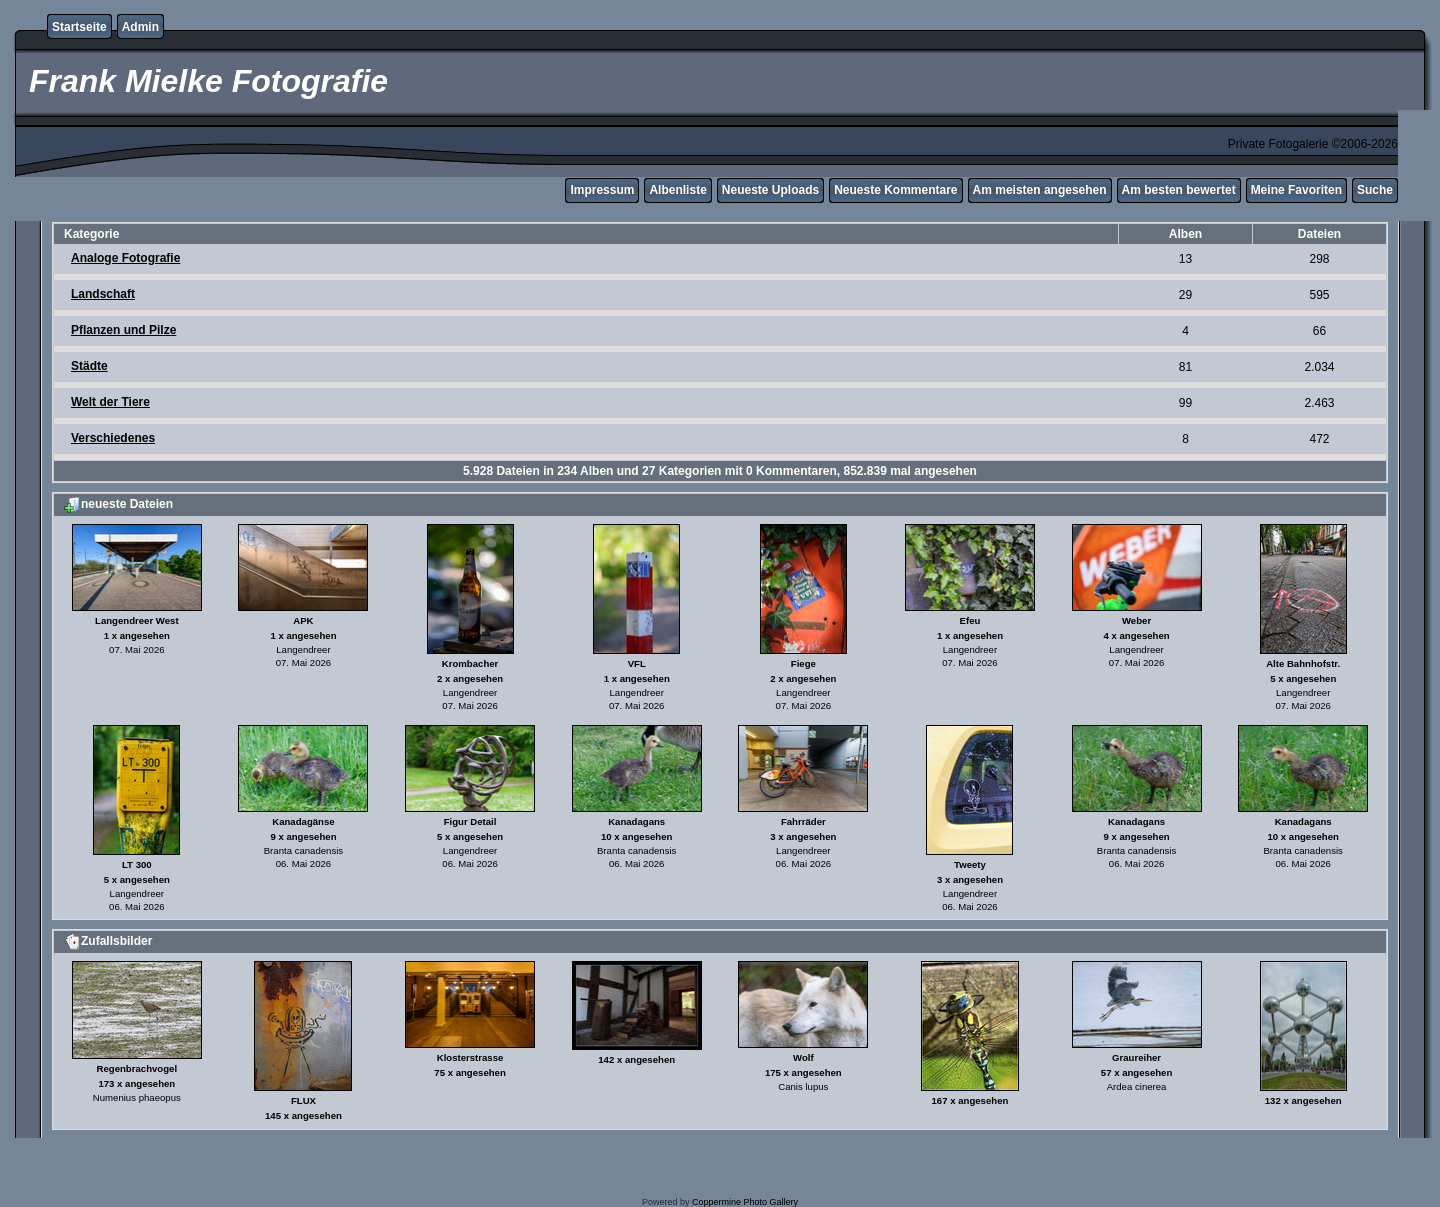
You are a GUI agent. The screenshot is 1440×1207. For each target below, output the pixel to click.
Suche (1375, 190)
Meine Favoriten (1296, 190)
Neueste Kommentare (895, 190)
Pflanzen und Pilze (123, 330)
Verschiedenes (113, 438)
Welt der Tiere (110, 402)
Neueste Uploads (770, 190)
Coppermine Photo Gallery (745, 1202)
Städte (89, 366)
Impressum (602, 190)
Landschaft (103, 294)
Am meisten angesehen (1040, 190)
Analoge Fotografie (125, 258)
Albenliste (677, 190)
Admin (140, 27)
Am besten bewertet (1179, 190)
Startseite (79, 27)
